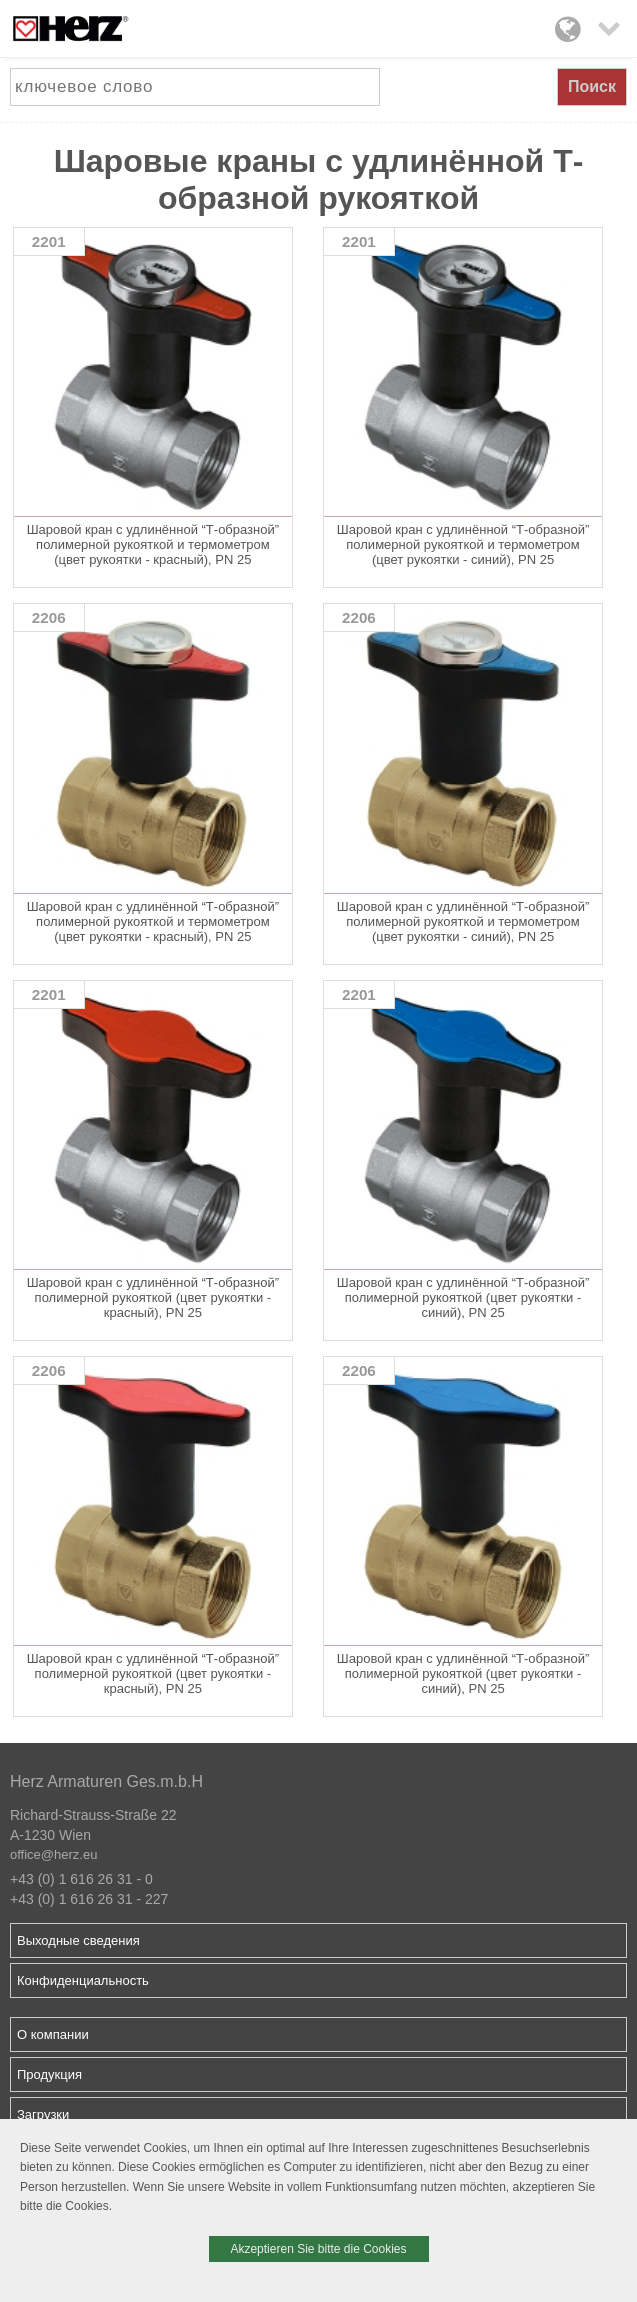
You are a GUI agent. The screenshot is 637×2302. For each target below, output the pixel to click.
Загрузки (43, 2114)
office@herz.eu (53, 1854)
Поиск (592, 86)
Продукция (49, 2074)
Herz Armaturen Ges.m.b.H (106, 1781)
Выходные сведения (78, 1940)
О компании (53, 2034)
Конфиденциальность (83, 1980)
